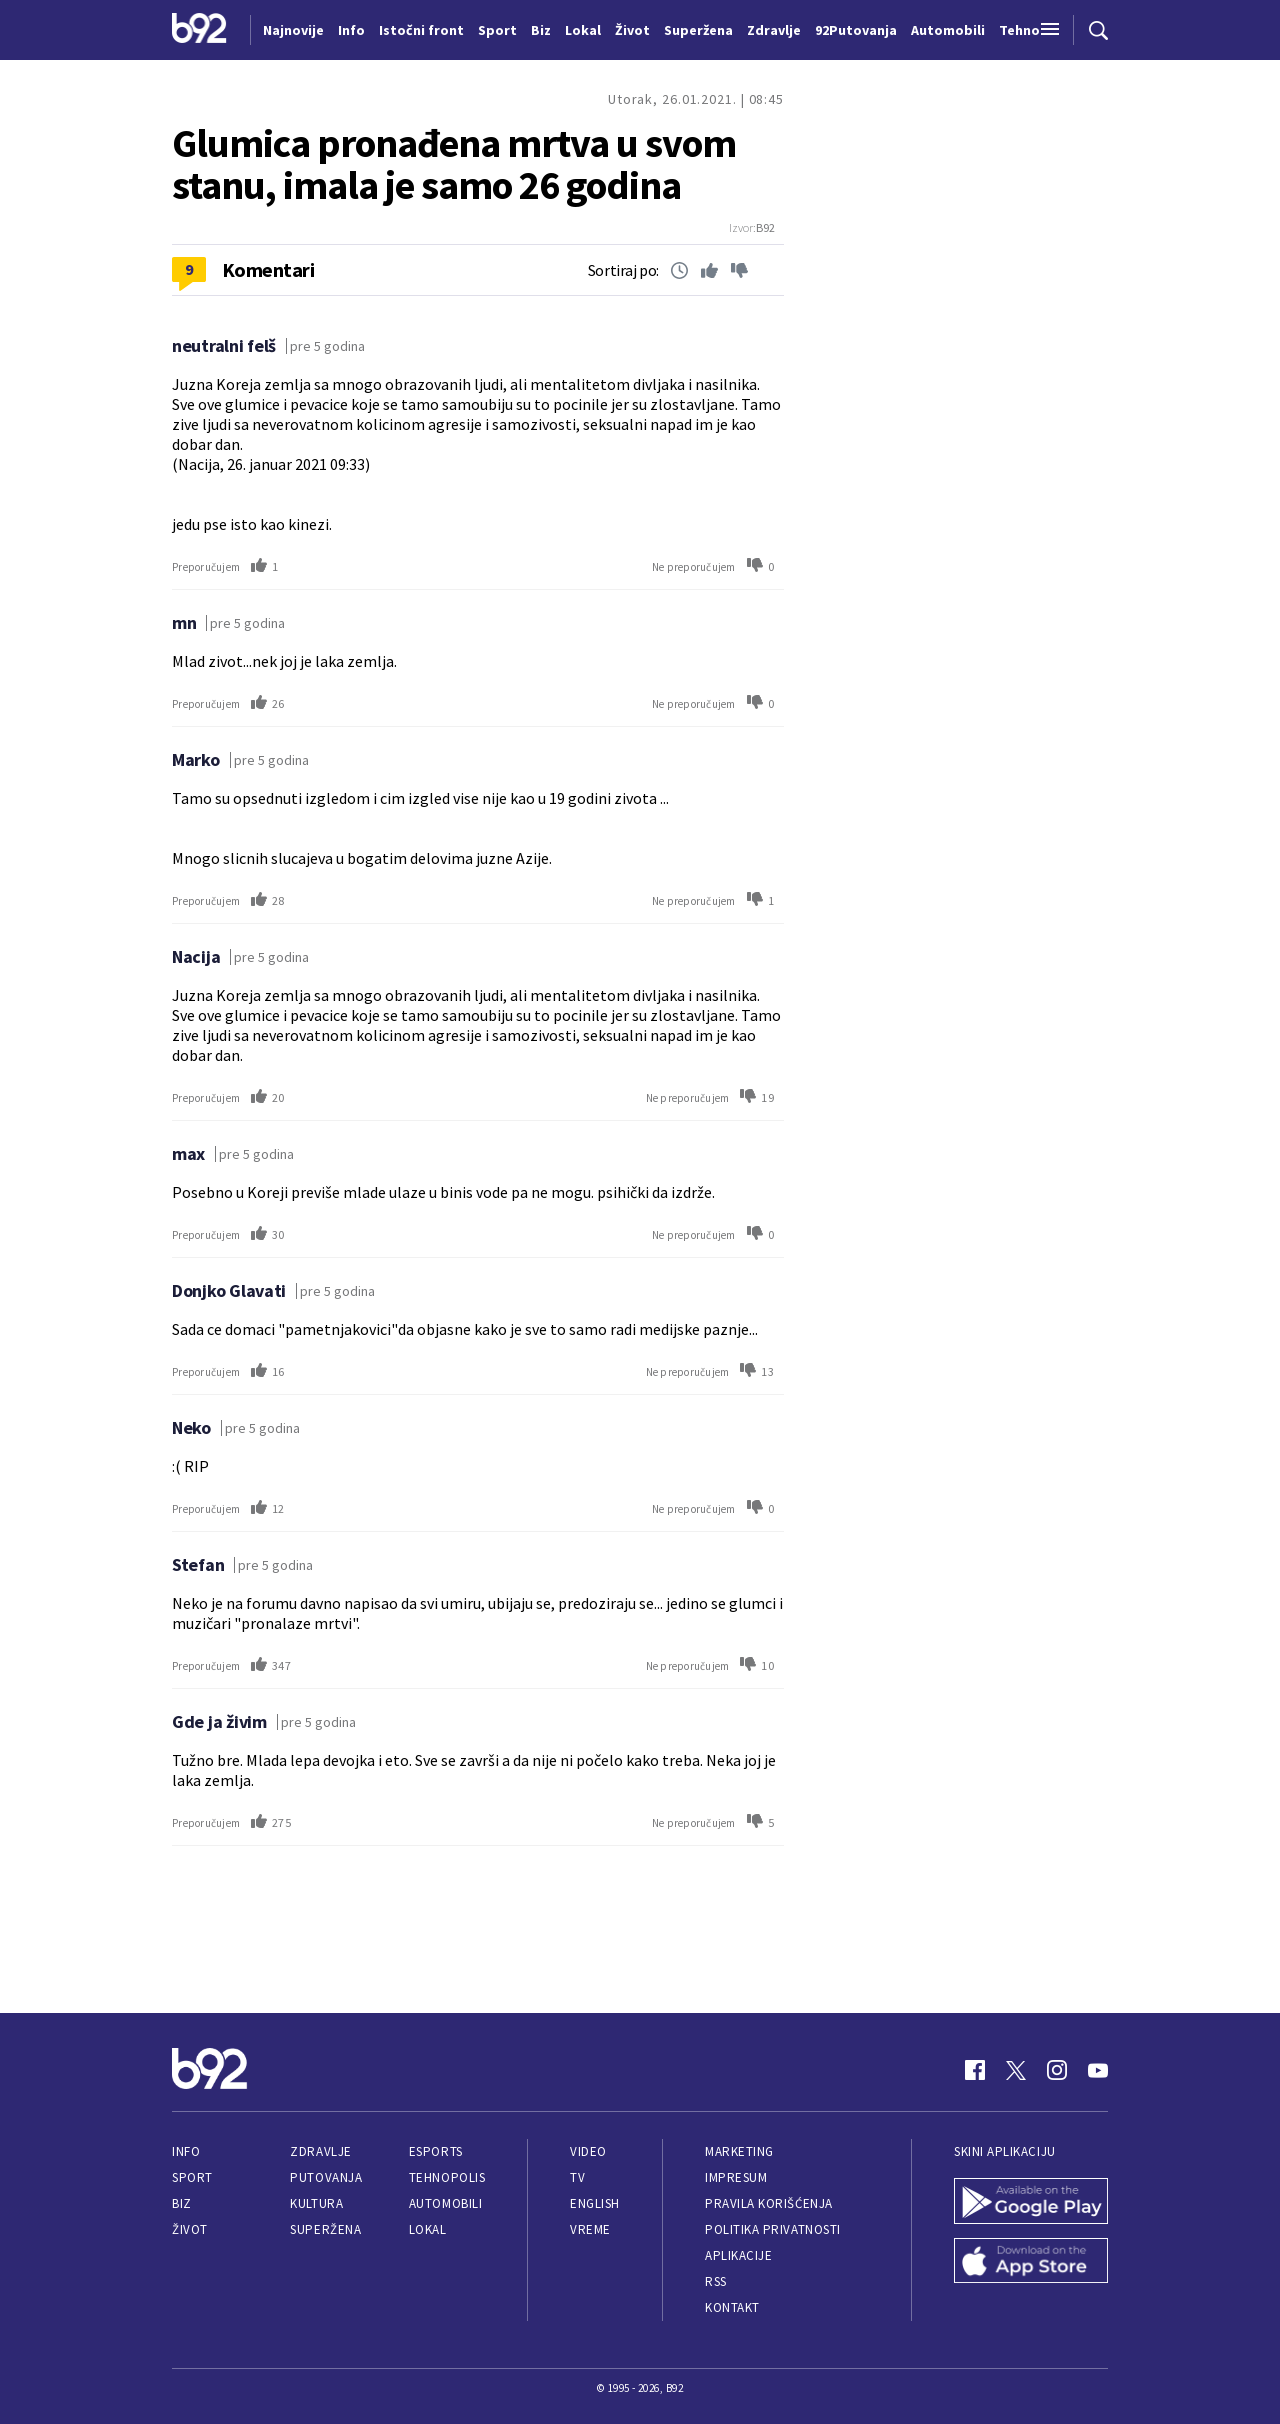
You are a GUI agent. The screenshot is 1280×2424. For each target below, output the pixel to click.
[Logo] (199, 30)
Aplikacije (738, 2255)
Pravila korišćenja (769, 2203)
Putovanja (326, 2177)
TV (577, 2177)
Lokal (428, 2229)
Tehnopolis (447, 2177)
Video (588, 2151)
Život (190, 2229)
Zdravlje (320, 2151)
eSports (436, 2151)
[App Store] (1031, 2263)
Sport (192, 2177)
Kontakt (732, 2307)
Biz (182, 2203)
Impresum (736, 2177)
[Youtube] (1098, 2070)
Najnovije (293, 30)
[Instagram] (1057, 2070)
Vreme (590, 2229)
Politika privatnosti (773, 2229)
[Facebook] (975, 2070)
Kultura (316, 2203)
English (595, 2203)
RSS (716, 2281)
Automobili (445, 2203)
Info (186, 2151)
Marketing (739, 2151)
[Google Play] (1031, 2203)
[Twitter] (1016, 2070)
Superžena (325, 2229)
